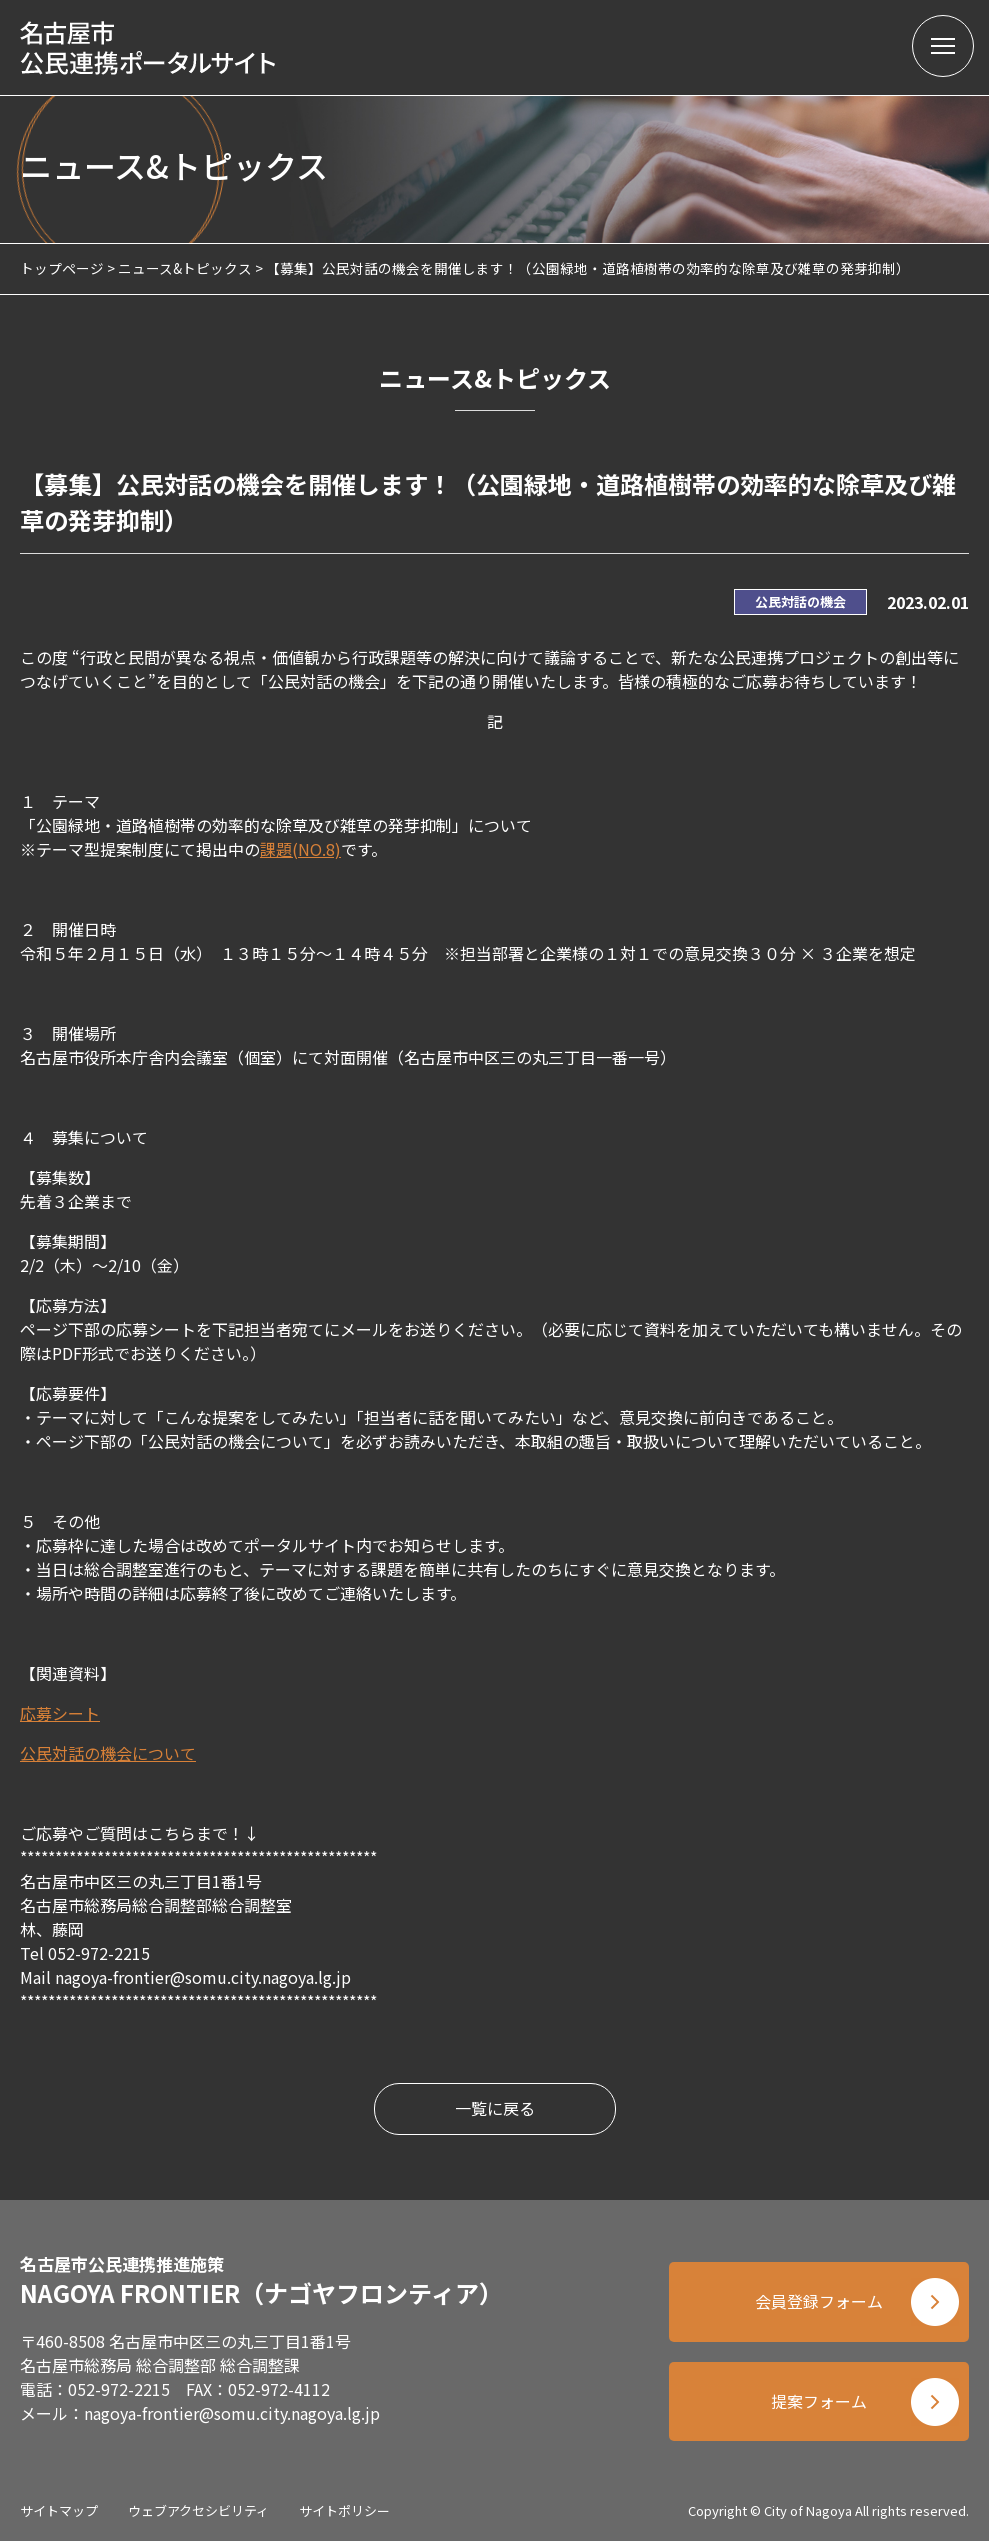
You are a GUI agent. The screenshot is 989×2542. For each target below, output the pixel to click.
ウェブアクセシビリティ (198, 2511)
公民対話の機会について (108, 1753)
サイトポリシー (344, 2511)
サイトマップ (59, 2511)
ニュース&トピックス (185, 268)
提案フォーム (819, 2402)
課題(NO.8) (300, 849)
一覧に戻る (495, 2109)
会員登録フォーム (819, 2302)
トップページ (62, 268)
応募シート (60, 1713)
